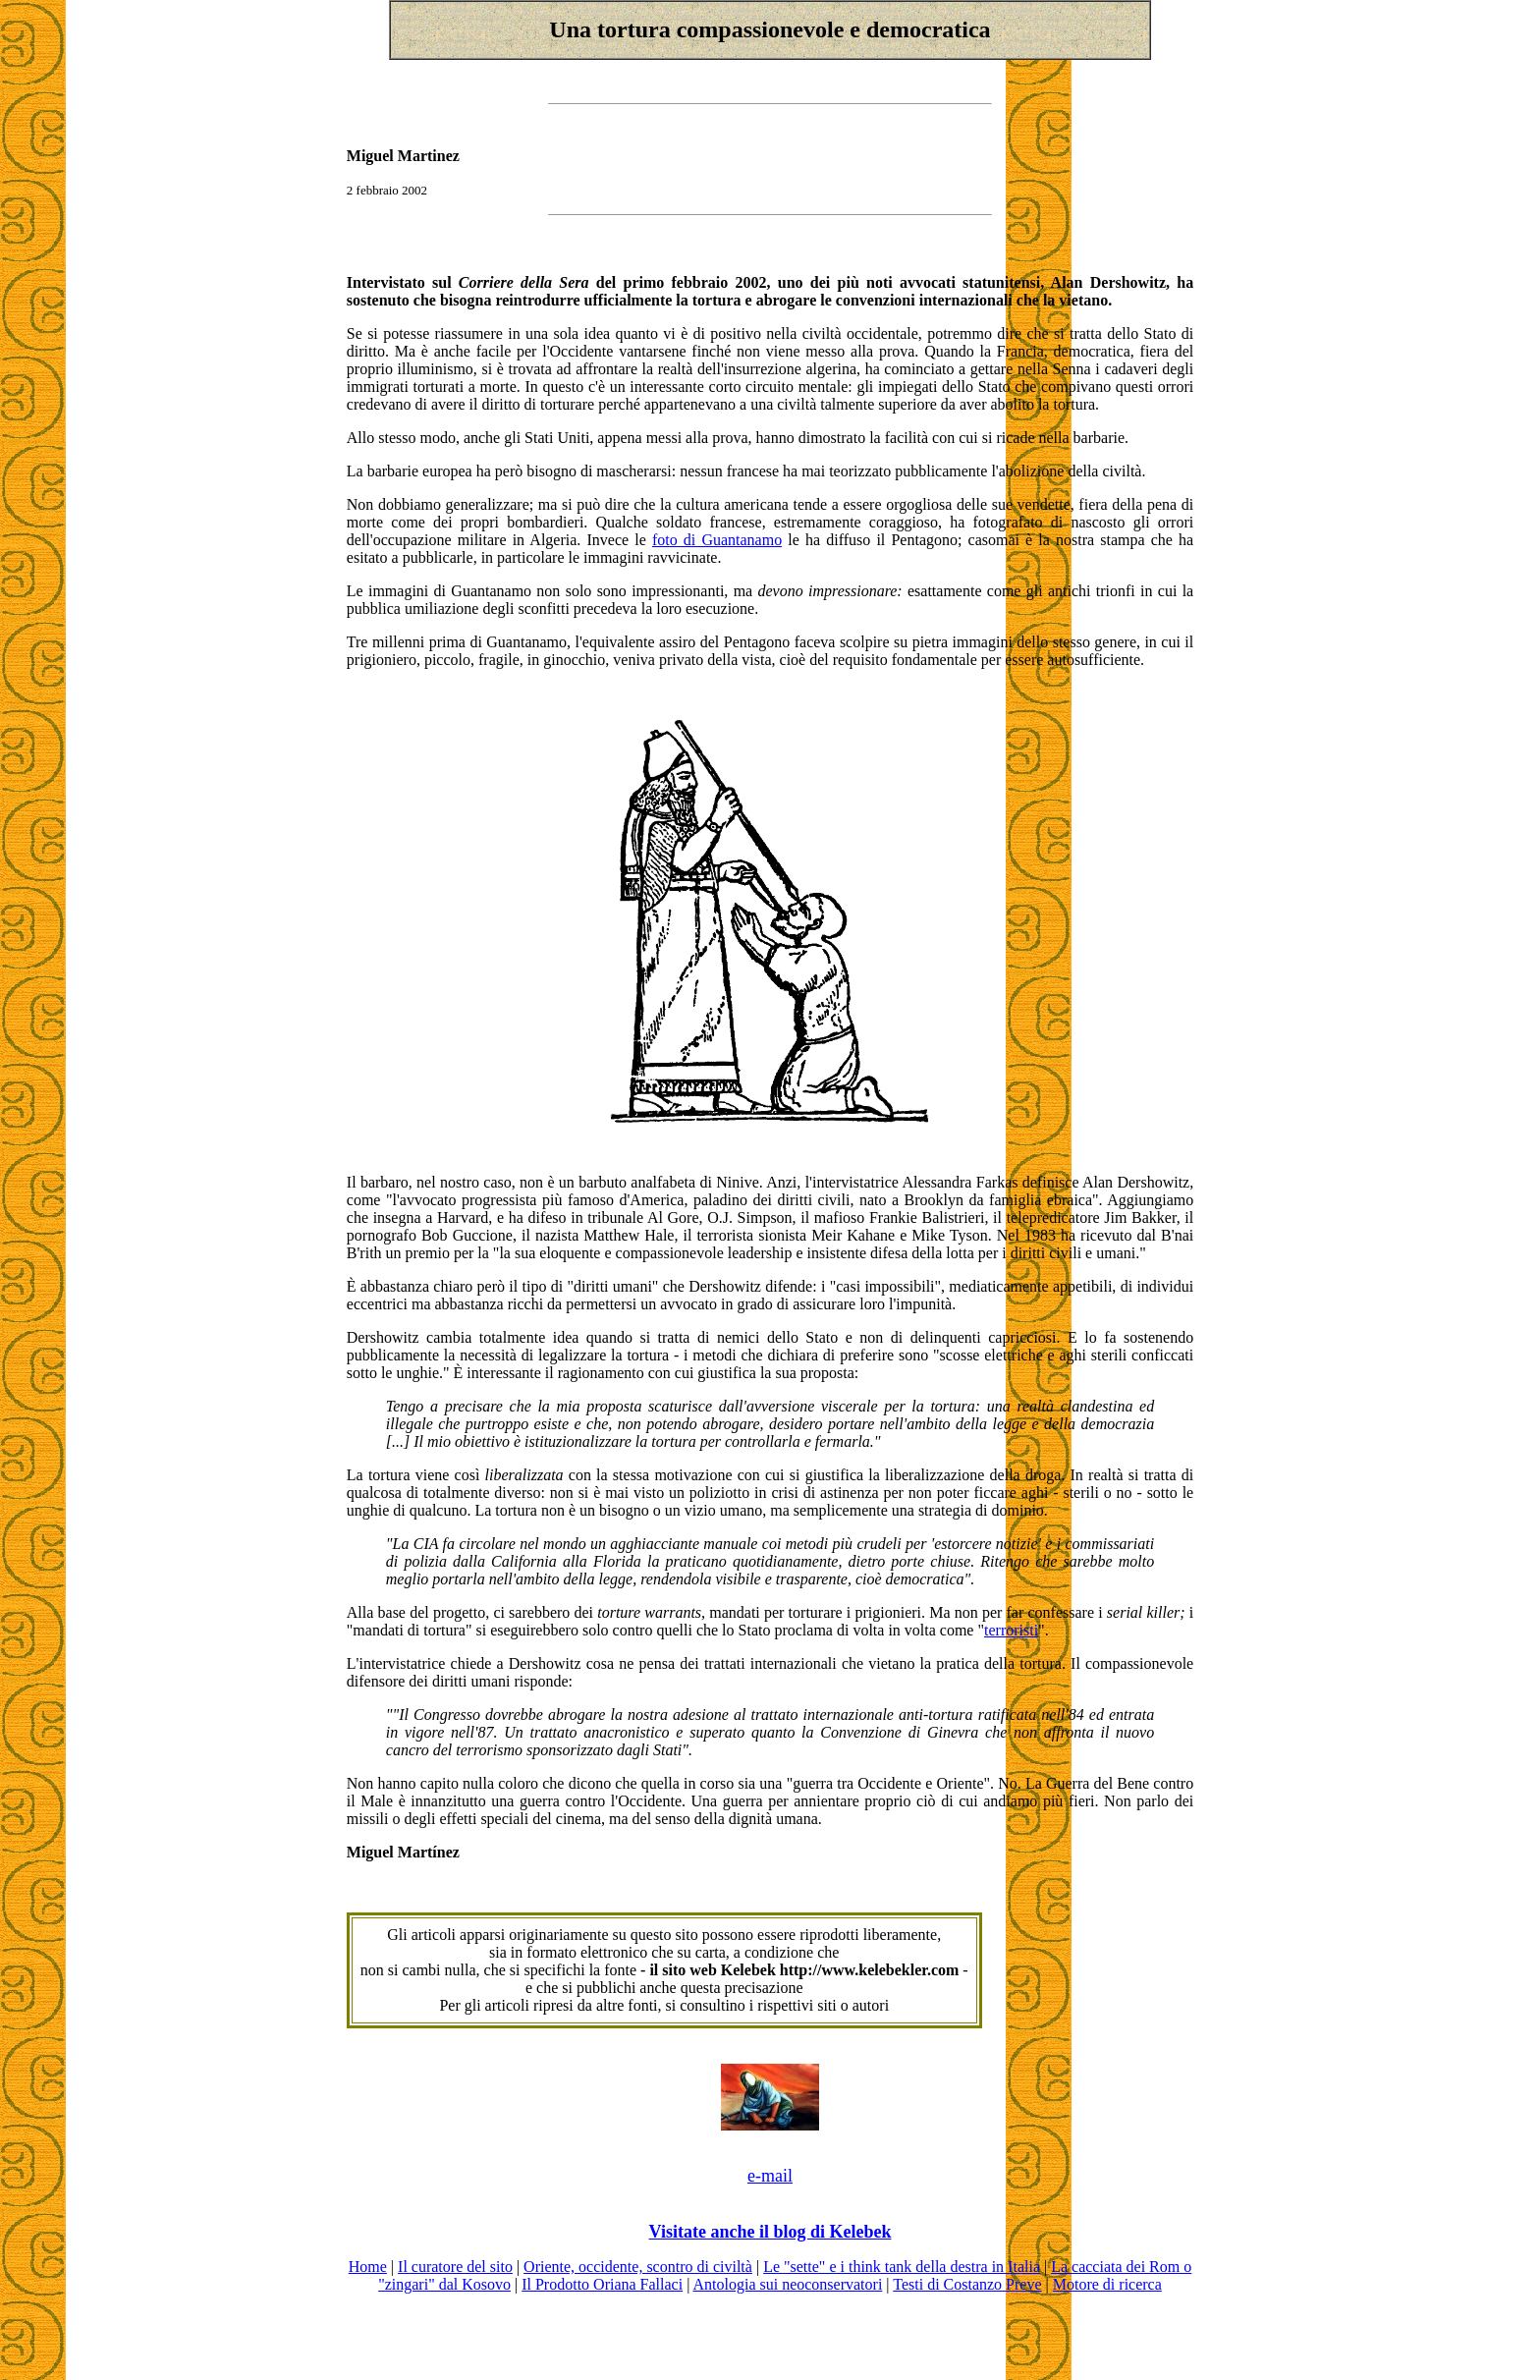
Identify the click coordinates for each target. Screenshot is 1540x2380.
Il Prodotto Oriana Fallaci (602, 2284)
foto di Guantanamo (717, 539)
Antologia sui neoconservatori (787, 2284)
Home (368, 2266)
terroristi (1011, 1630)
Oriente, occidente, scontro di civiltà (637, 2266)
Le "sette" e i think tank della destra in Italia (901, 2266)
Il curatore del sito (455, 2266)
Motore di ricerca (1107, 2284)
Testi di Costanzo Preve (967, 2284)
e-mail (770, 2176)
